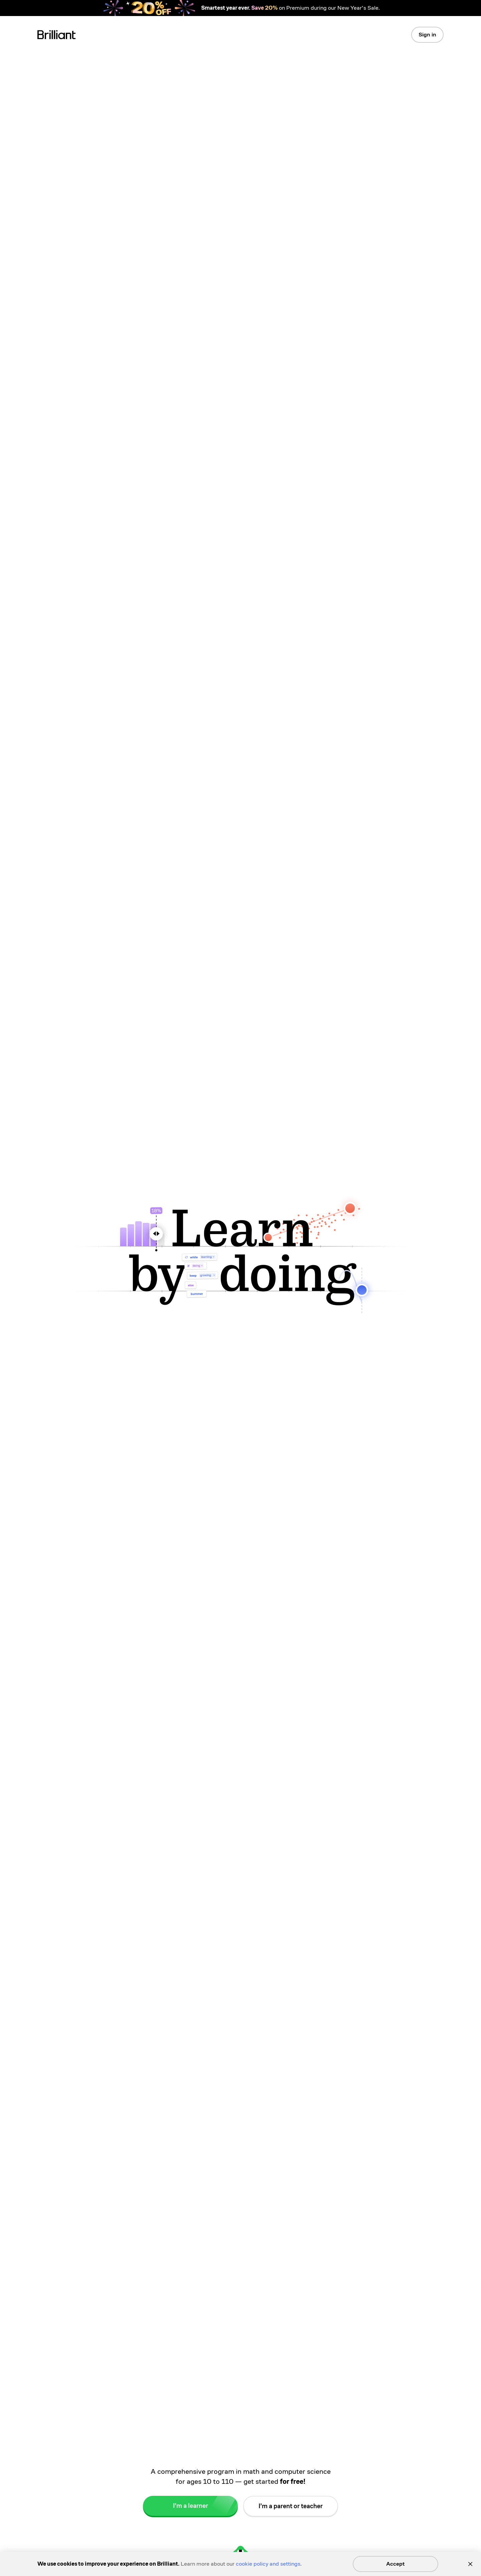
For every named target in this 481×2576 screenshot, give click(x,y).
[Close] (470, 2564)
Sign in (427, 34)
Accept (395, 2563)
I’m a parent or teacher (291, 2510)
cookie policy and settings (268, 2563)
